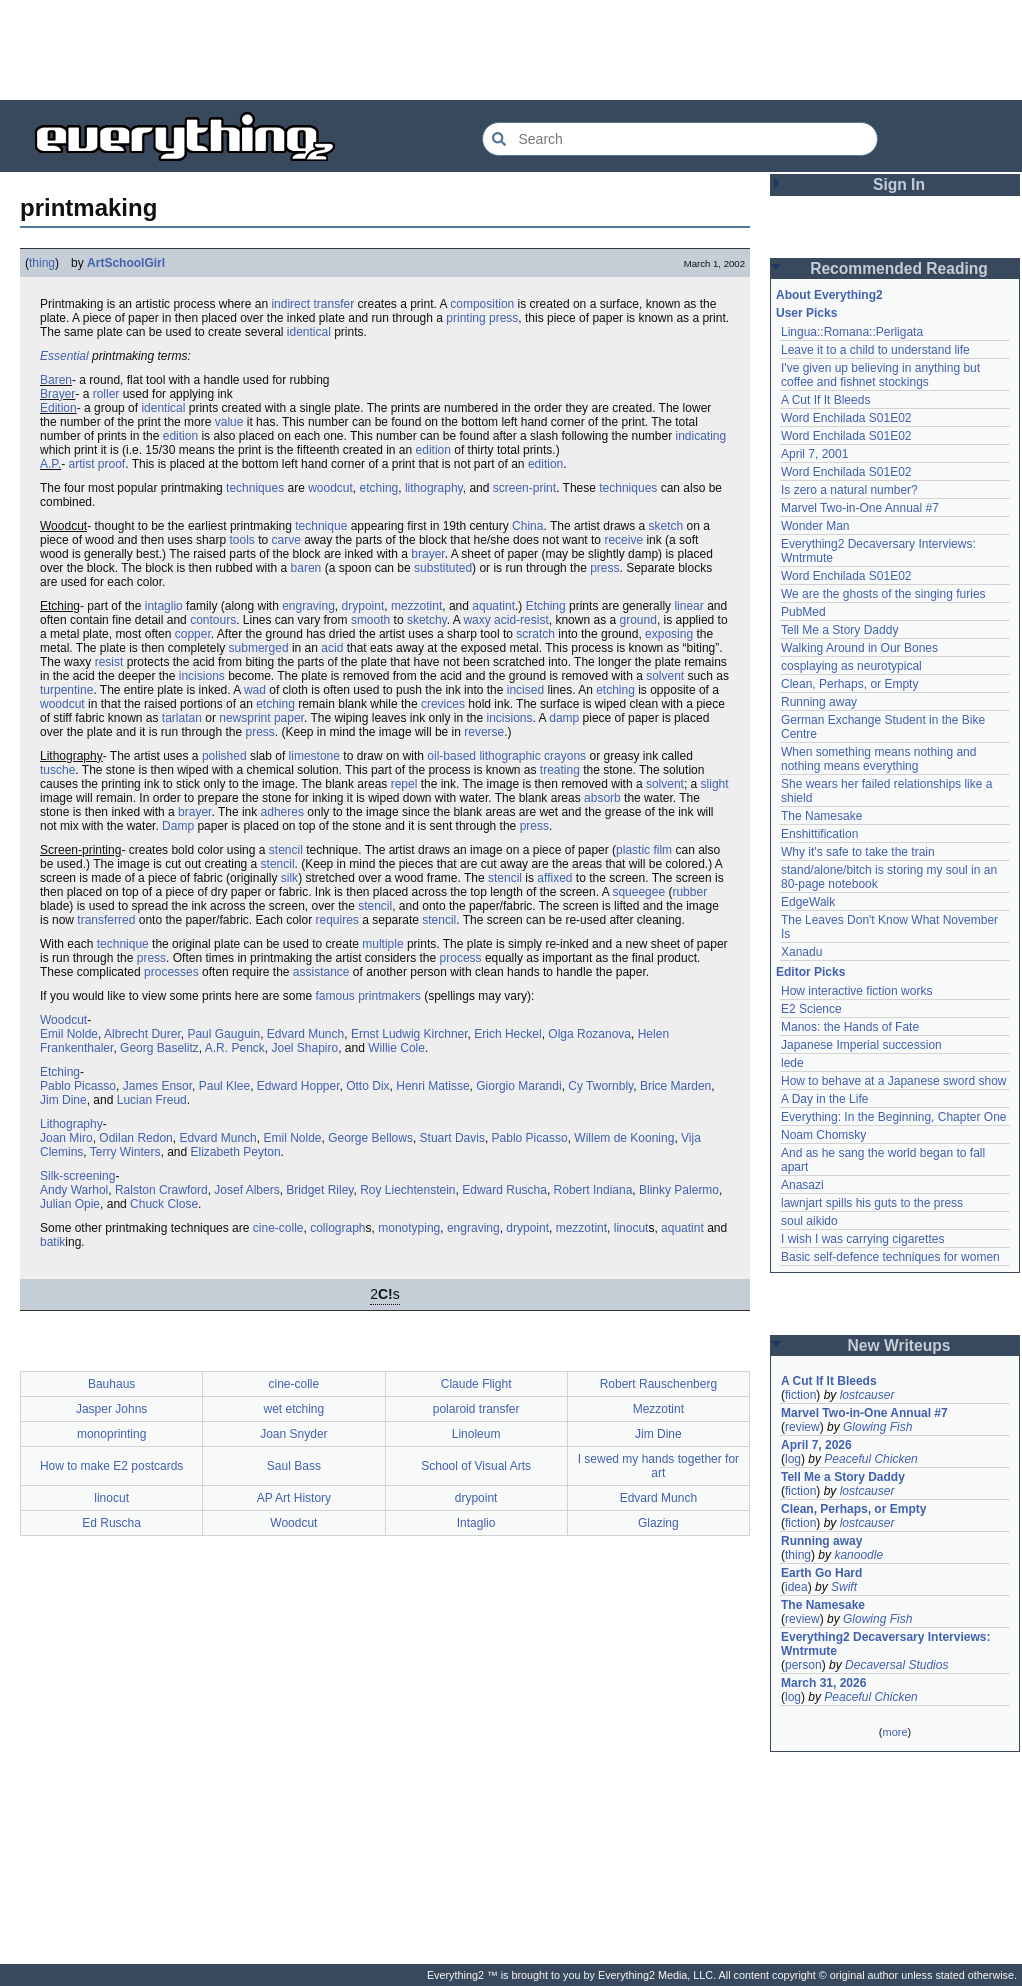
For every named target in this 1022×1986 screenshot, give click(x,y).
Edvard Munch (305, 1034)
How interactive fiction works (856, 991)
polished (224, 756)
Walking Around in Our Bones (859, 648)
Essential (64, 356)
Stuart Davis (452, 1138)
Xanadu (801, 952)
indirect (290, 304)
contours (213, 620)
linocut (631, 1228)
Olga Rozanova (589, 1034)
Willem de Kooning (624, 1138)
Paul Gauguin (223, 1034)
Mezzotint (658, 1409)
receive (623, 540)
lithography (434, 488)
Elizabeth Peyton (236, 1152)
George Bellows (370, 1138)
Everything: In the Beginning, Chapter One (893, 1117)
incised (525, 690)
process (461, 958)
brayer (427, 554)
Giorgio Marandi (518, 1086)
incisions (202, 676)
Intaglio (476, 1523)
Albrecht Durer (142, 1034)
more (894, 1732)
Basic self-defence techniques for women (890, 1257)
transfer (333, 304)
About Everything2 (829, 295)
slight (715, 784)
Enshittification (819, 834)
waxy (476, 620)
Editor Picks (810, 972)
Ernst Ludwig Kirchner (409, 1034)
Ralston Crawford (161, 1190)
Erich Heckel (507, 1034)
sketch (666, 526)
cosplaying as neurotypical (851, 666)
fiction (800, 1395)
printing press (482, 318)
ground (638, 620)
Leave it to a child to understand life (875, 350)
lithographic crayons (532, 756)
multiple (382, 944)
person (803, 1665)
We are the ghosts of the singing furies (883, 594)
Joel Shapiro (304, 1048)
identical (309, 332)
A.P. (50, 464)
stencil (286, 850)
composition (482, 304)
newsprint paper (261, 718)
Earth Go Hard (821, 1573)
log (793, 1459)
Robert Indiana (593, 1190)
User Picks (806, 313)
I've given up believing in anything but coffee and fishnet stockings (880, 375)
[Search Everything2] (680, 139)
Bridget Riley (319, 1190)
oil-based (451, 756)
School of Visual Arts (476, 1466)
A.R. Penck (235, 1048)
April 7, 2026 (816, 1445)
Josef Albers (246, 1190)
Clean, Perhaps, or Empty (849, 684)
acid (332, 648)
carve (286, 540)
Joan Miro (66, 1138)
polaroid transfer (476, 1409)
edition (180, 436)
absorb (602, 798)
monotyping (409, 1228)
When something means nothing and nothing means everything (878, 759)
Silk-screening (77, 1176)
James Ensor (157, 1086)
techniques (255, 488)
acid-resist (521, 620)
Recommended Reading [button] (899, 268)
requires (337, 920)
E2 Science (811, 1009)
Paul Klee (224, 1086)
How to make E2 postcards (111, 1466)
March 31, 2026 (823, 1683)
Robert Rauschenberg (658, 1384)
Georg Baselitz (159, 1048)
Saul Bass (294, 1466)
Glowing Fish (877, 1427)
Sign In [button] (899, 184)
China (527, 526)
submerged (259, 648)
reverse (484, 732)
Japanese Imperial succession (861, 1045)
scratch (535, 634)
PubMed (803, 612)
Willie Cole (396, 1048)
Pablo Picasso (78, 1086)
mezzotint (416, 606)
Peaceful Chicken (870, 1459)
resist (109, 662)
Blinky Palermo (679, 1190)
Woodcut (63, 1020)
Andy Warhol (74, 1190)
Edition (58, 408)
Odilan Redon (135, 1138)
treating (560, 770)
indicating (701, 436)
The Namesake (821, 816)
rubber (689, 892)
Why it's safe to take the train (858, 852)
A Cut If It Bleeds (825, 400)
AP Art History (294, 1498)
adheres (282, 812)
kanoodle (858, 1555)
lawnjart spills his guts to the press (872, 1203)
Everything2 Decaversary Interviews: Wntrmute (885, 1644)
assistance (321, 972)
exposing (669, 634)
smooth (370, 620)
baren (306, 568)
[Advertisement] (511, 50)
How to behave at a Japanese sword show (893, 1081)
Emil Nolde (69, 1034)
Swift (844, 1587)
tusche (57, 770)
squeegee (638, 892)
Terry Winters (125, 1152)
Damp (178, 826)
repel (404, 784)
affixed (554, 878)
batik (52, 1242)
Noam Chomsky (823, 1135)
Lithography (71, 1124)
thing (42, 263)
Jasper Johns (111, 1409)
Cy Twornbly (600, 1086)
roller (106, 394)
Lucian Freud (152, 1100)
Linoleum (476, 1434)
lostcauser (867, 1395)
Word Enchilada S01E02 (846, 418)
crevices (443, 704)
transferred (106, 920)
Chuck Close (164, 1204)
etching (379, 488)
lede (792, 1063)
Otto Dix (367, 1086)
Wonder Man (815, 526)
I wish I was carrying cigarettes (862, 1239)
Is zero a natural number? (849, 490)
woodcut (330, 488)
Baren (56, 380)
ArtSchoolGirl (126, 263)
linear (688, 606)
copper (193, 634)
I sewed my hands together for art (658, 1466)
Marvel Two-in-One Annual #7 (860, 508)
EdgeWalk (808, 902)
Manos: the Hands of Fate (850, 1027)
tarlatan (182, 718)
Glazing (658, 1523)
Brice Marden (675, 1086)
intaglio (164, 606)
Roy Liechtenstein (407, 1190)
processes (171, 972)
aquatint (493, 606)
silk (289, 878)
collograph (337, 1228)
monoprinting (111, 1434)
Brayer (57, 394)
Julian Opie (70, 1204)
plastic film (644, 850)
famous (334, 996)
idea (796, 1587)
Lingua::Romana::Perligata (852, 332)
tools (241, 540)
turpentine (66, 690)
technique (321, 526)
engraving (308, 606)
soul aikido (809, 1221)
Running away (819, 702)
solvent (665, 676)
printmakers (389, 996)
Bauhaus (111, 1384)
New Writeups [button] (899, 1345)
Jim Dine (63, 1100)
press (604, 568)
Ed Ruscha (111, 1523)
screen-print (524, 488)
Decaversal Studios (896, 1665)
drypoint (363, 606)
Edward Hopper (298, 1086)
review (802, 1427)
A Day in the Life (824, 1099)
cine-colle (278, 1228)
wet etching (294, 1409)
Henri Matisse (432, 1086)
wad (255, 690)
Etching (546, 606)
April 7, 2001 (814, 454)
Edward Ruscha (504, 1190)
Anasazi (802, 1185)
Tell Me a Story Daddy (839, 630)
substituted (443, 568)
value (229, 422)
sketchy (427, 620)
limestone (314, 756)
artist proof (96, 464)
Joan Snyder (293, 1434)
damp (564, 718)
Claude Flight (476, 1384)
